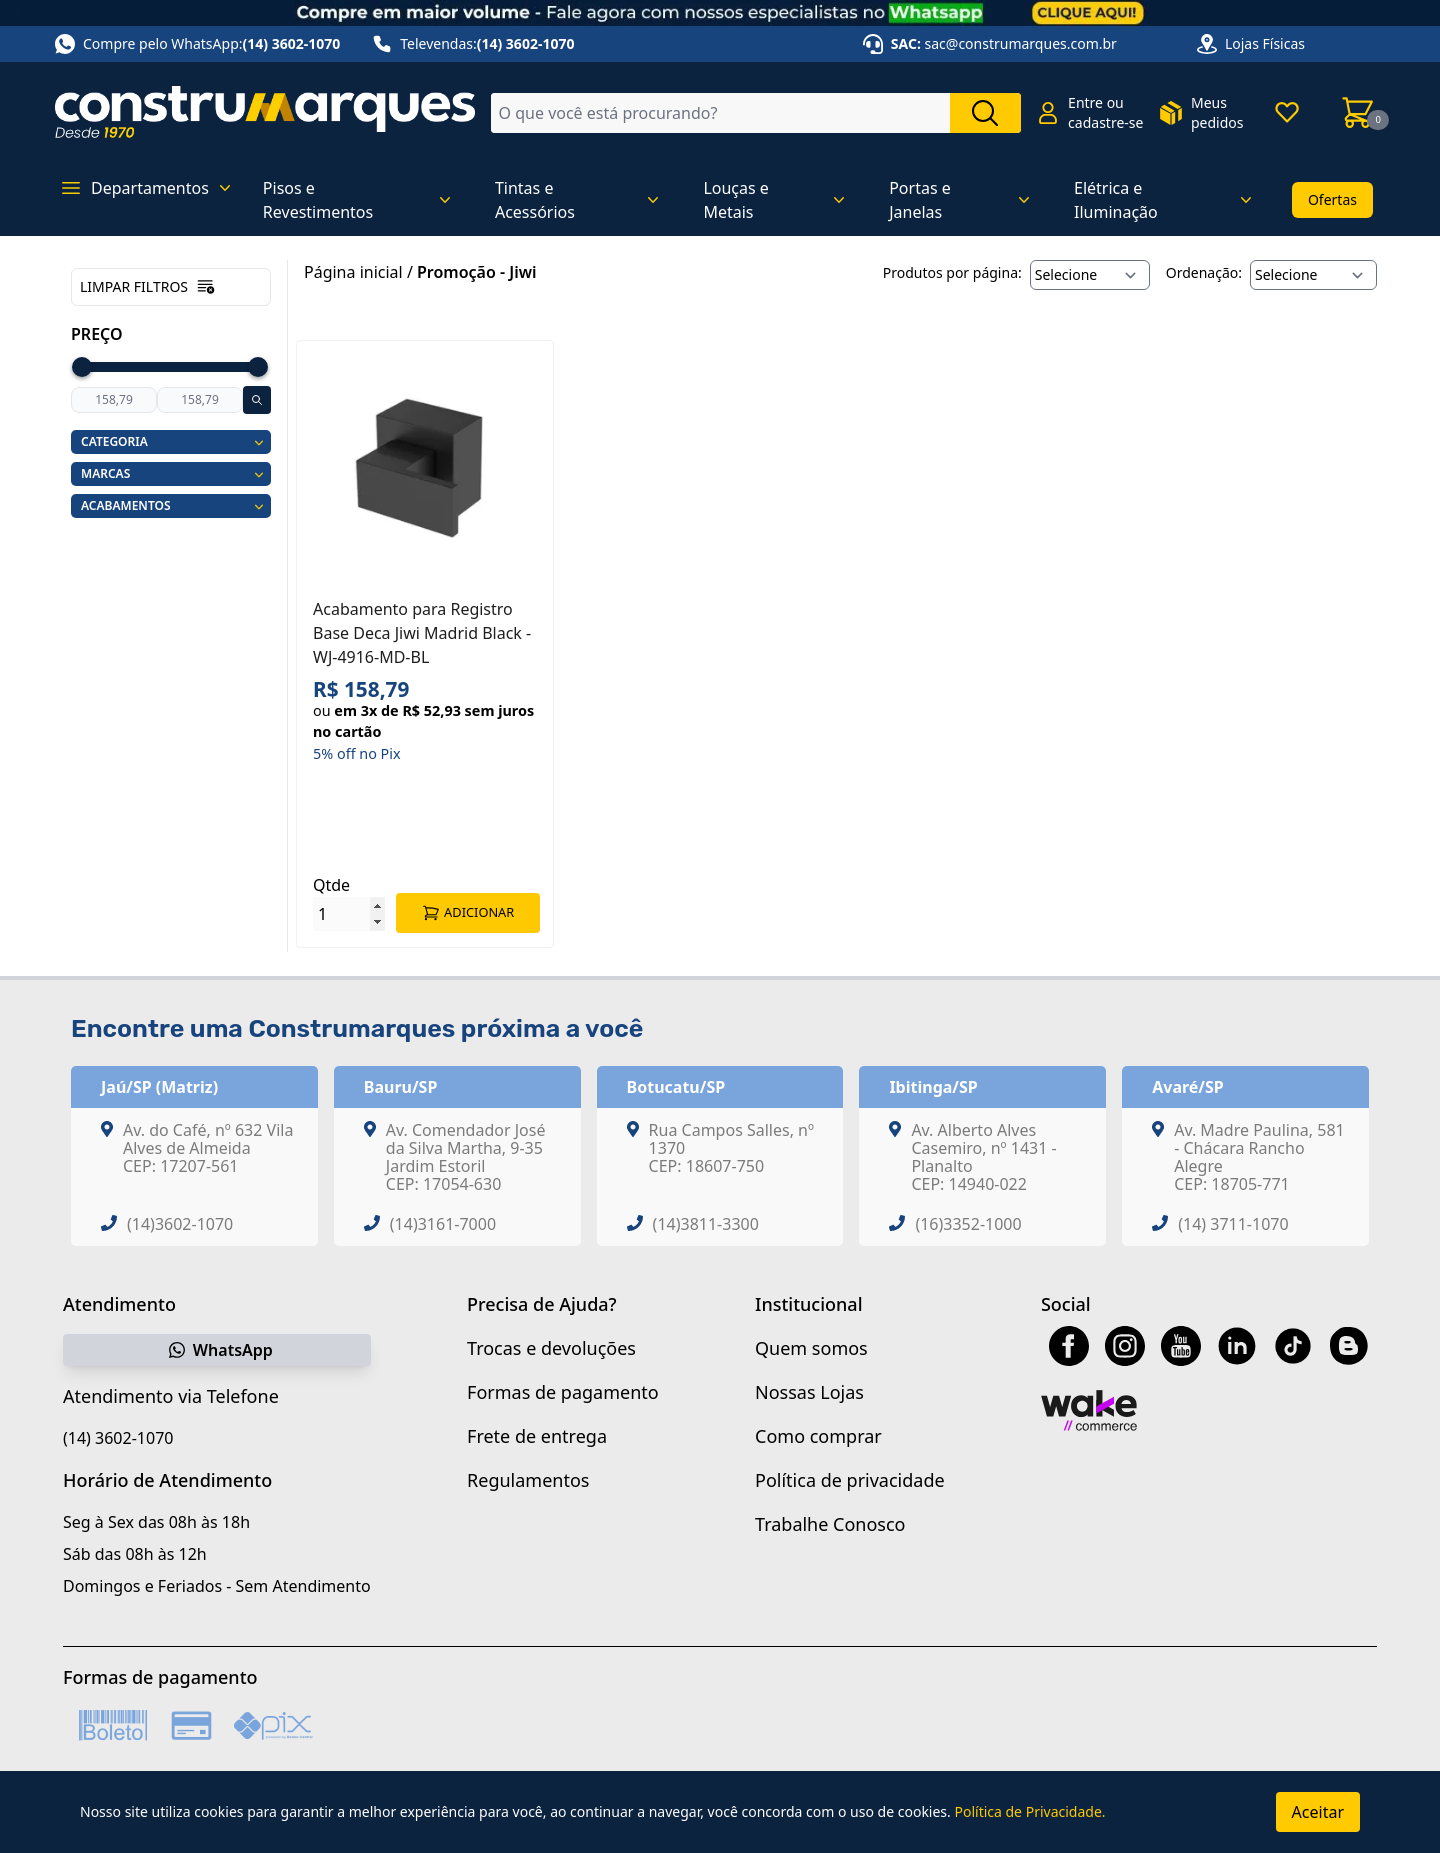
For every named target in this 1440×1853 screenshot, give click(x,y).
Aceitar (1318, 1812)
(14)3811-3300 (706, 1224)
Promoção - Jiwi (477, 272)
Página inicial (353, 272)
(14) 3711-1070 (1233, 1224)
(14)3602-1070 (180, 1224)
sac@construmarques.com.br (1021, 43)
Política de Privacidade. (1029, 1811)
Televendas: (473, 44)
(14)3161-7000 (443, 1224)
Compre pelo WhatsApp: (197, 44)
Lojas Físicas (1265, 43)
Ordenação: (1204, 272)
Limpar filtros (148, 287)
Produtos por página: (952, 272)
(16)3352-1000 (968, 1224)
